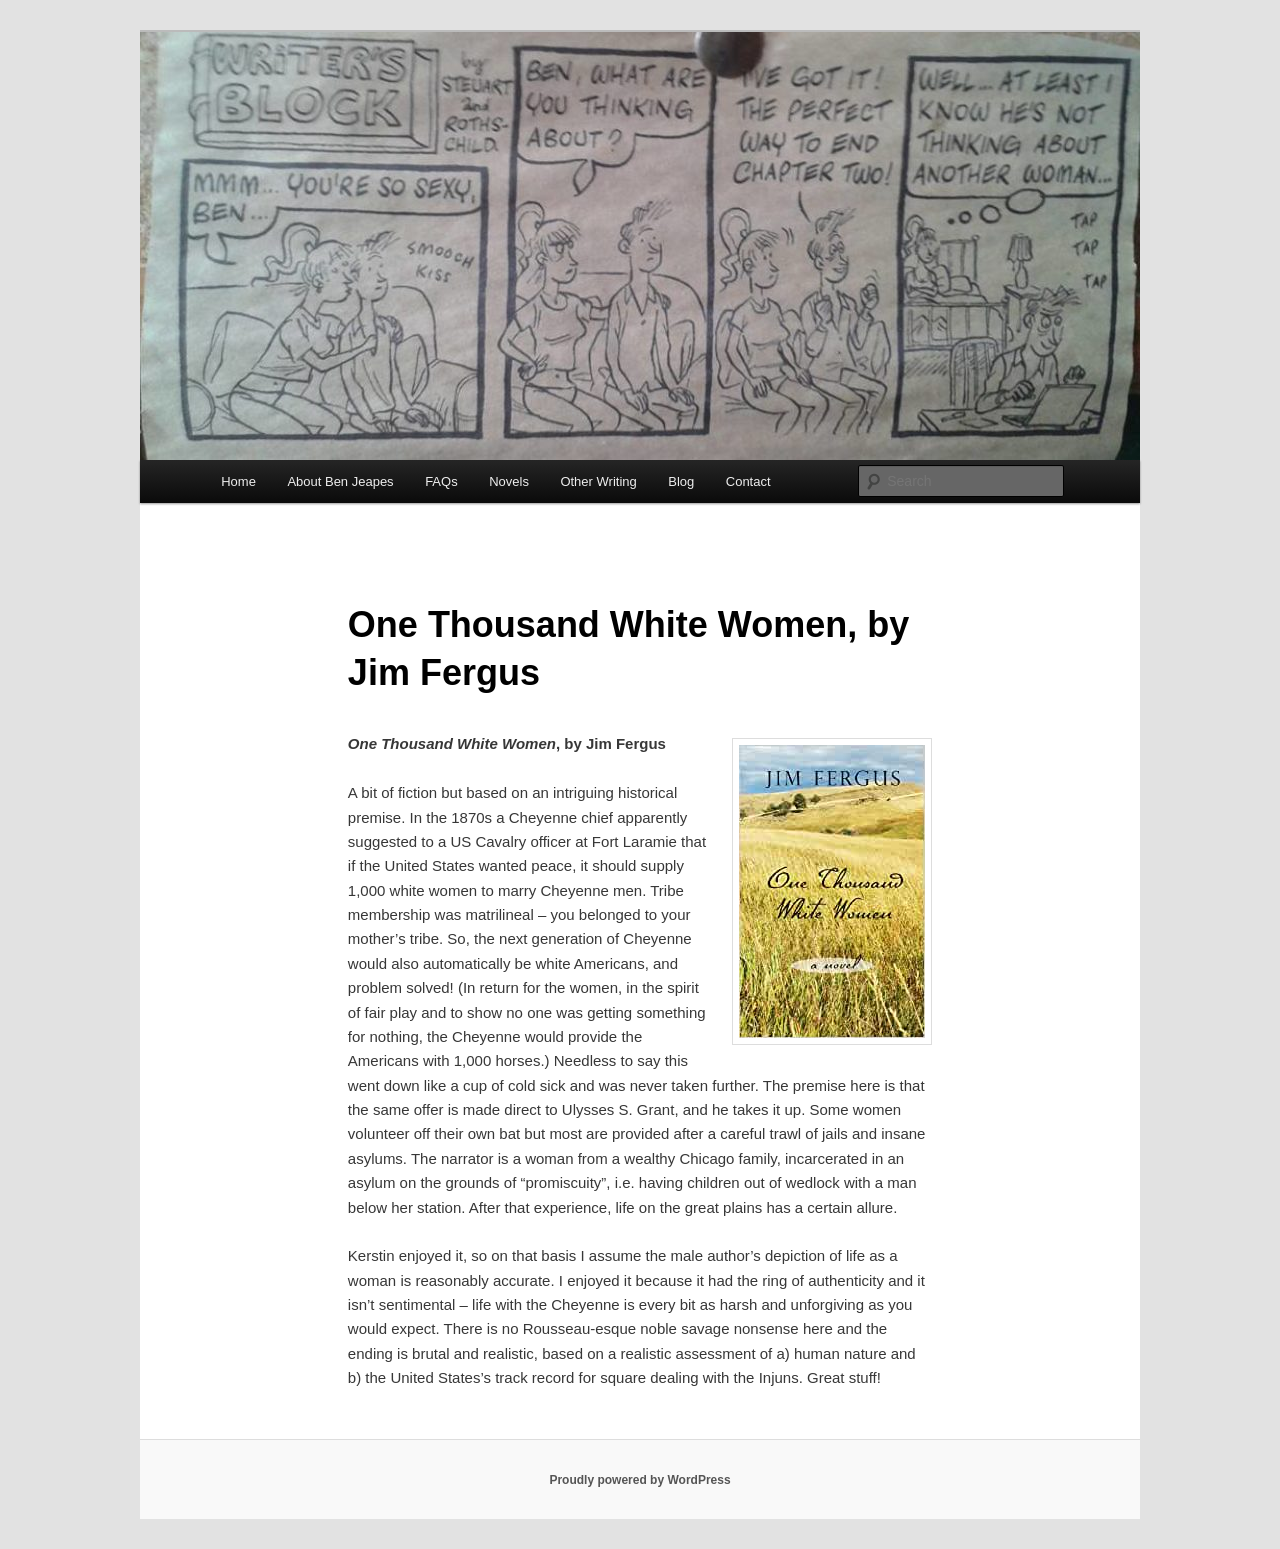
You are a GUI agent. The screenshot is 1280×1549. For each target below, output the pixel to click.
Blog (681, 481)
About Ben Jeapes (340, 481)
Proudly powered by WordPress (639, 1480)
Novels (509, 481)
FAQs (441, 481)
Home (238, 481)
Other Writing (598, 481)
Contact (748, 481)
